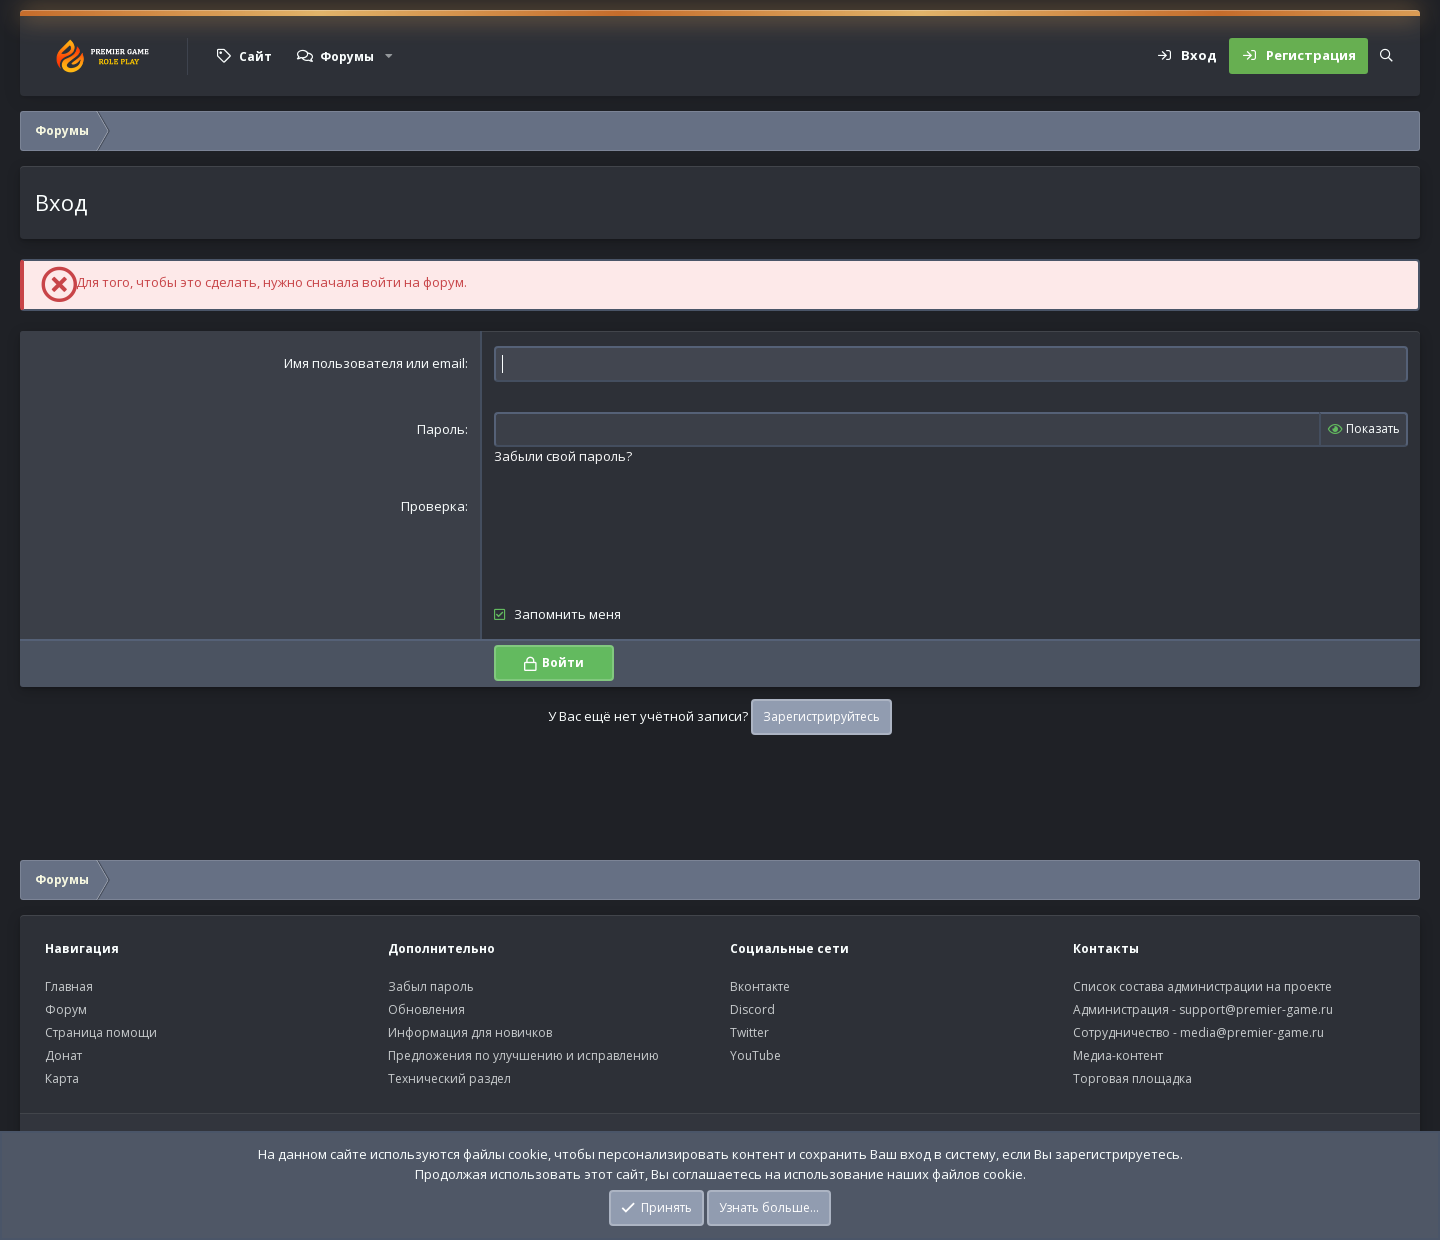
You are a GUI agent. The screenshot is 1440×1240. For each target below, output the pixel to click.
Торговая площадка (1132, 1078)
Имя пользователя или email (374, 363)
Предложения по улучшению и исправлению (523, 1055)
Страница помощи (101, 1032)
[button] (389, 56)
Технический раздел (449, 1078)
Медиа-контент (1118, 1055)
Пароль (441, 429)
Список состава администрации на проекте (1202, 986)
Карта (62, 1078)
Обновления (426, 1009)
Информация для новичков (470, 1032)
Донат (63, 1055)
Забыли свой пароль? (563, 456)
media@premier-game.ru (1252, 1032)
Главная (69, 986)
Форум (66, 1009)
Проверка (433, 506)
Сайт (255, 56)
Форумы (347, 56)
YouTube (755, 1055)
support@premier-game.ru (1256, 1009)
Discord (752, 1009)
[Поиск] (1386, 56)
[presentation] (646, 536)
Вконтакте (760, 986)
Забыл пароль (431, 986)
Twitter (749, 1032)
